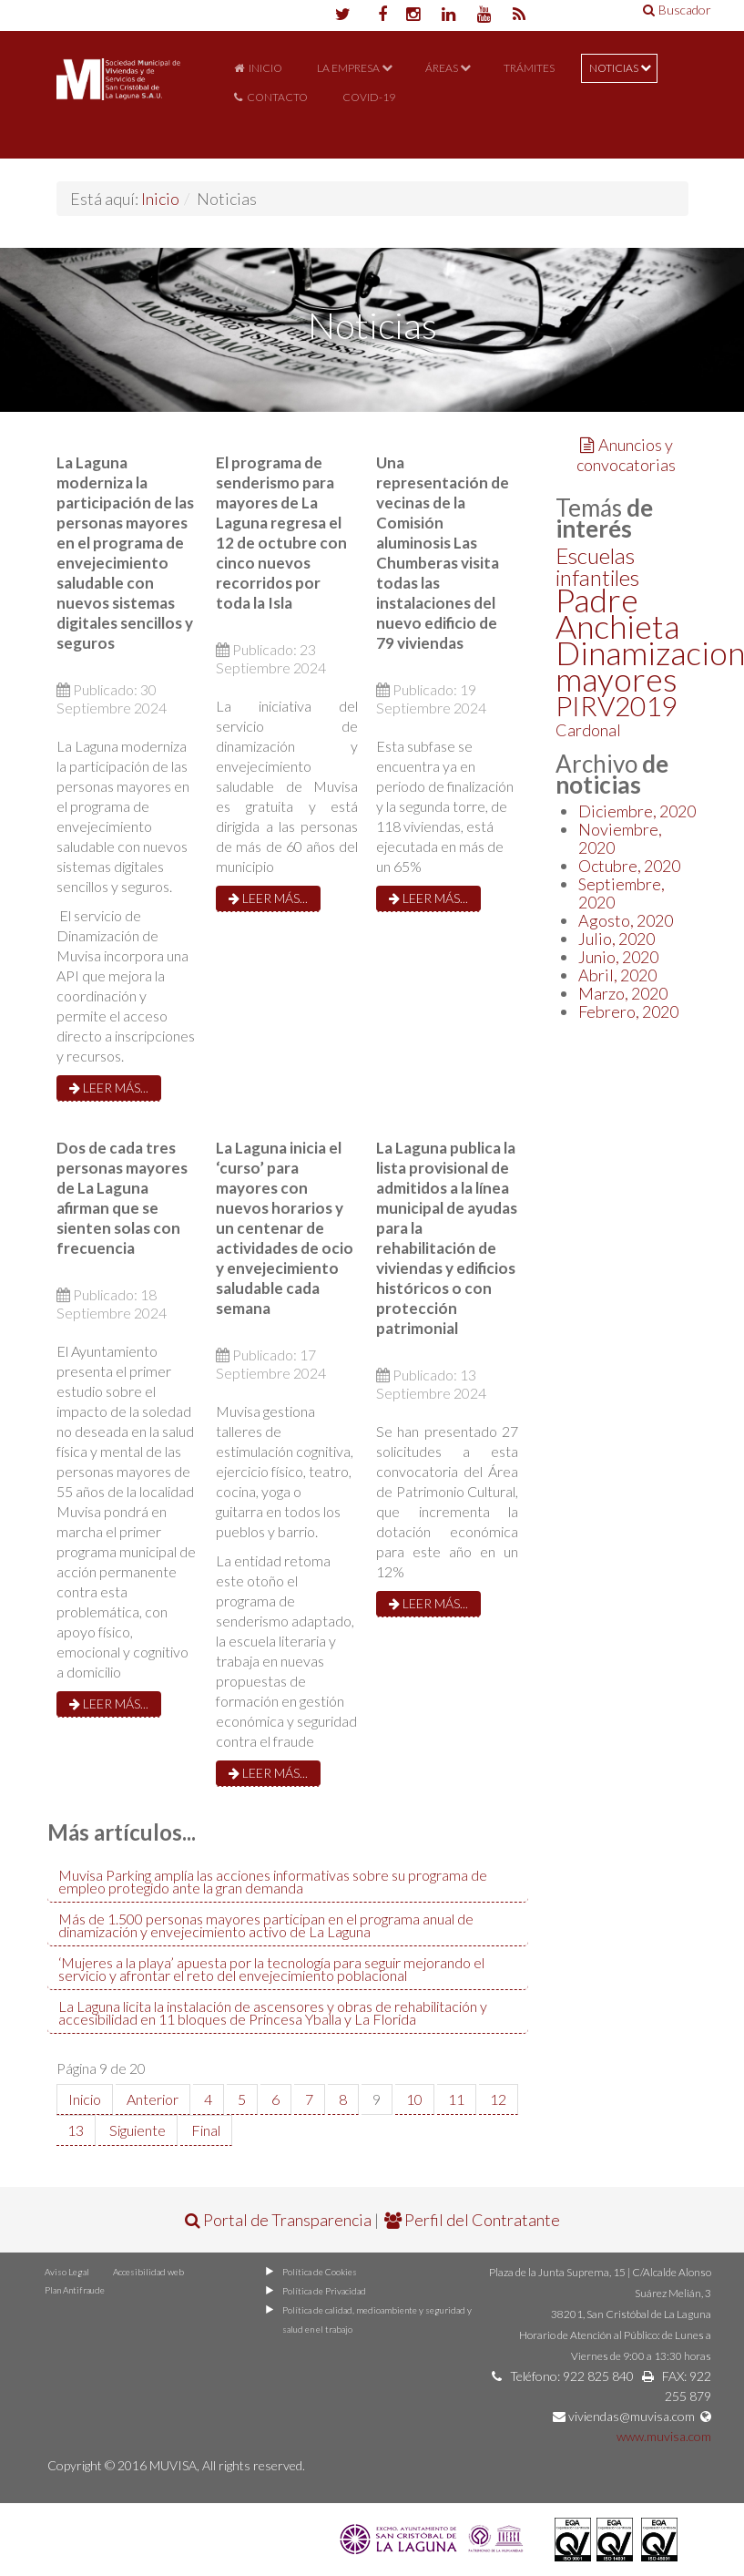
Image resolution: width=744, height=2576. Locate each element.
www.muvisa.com (664, 2436)
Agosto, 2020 (625, 920)
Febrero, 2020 (628, 1011)
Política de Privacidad (324, 2290)
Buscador (677, 9)
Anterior (152, 2099)
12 (498, 2099)
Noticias (613, 68)
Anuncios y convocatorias (626, 455)
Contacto (277, 97)
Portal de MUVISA (118, 101)
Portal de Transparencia (278, 2220)
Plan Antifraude (75, 2289)
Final (205, 2130)
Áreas (441, 68)
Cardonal (588, 730)
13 (75, 2130)
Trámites (529, 68)
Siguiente (137, 2130)
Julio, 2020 (616, 939)
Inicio (265, 68)
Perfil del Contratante (472, 2220)
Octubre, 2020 (629, 866)
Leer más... (108, 1087)
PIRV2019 (616, 705)
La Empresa (348, 68)
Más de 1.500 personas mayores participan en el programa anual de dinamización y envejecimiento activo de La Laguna (266, 1925)
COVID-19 (368, 97)
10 (414, 2099)
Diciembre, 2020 (637, 811)
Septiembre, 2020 (621, 893)
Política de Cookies (319, 2271)
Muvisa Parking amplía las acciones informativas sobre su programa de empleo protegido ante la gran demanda (272, 1881)
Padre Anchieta (617, 613)
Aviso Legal (67, 2271)
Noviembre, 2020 (620, 838)
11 (456, 2099)
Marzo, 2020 (623, 993)
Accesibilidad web (148, 2271)
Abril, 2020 (617, 975)
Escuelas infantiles (597, 566)
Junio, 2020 (618, 957)
